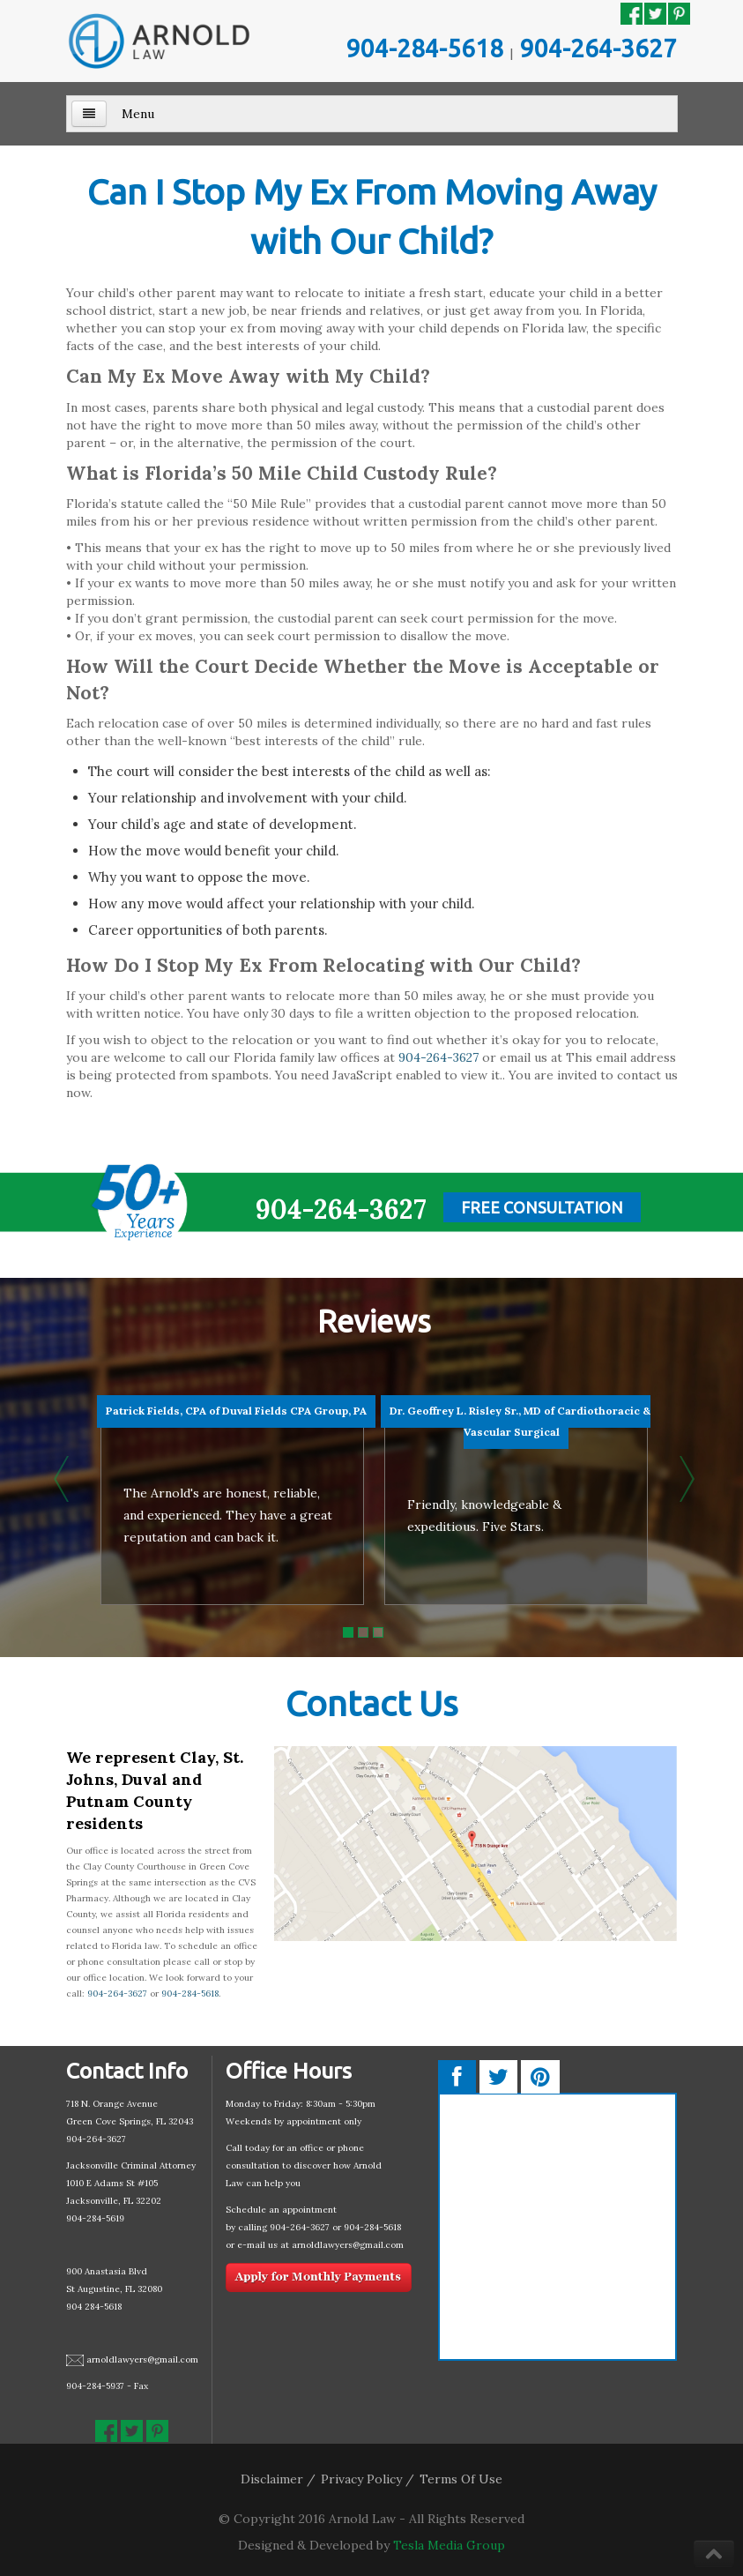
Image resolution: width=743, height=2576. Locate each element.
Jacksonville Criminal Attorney (131, 2165)
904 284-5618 (94, 2306)
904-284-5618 (424, 48)
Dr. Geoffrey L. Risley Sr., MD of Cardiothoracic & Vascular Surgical (520, 1421)
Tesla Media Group (449, 2545)
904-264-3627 (598, 48)
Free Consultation (542, 1207)
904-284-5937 (95, 2386)
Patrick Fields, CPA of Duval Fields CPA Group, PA (236, 1410)
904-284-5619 (95, 2218)
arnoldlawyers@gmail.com (142, 2359)
